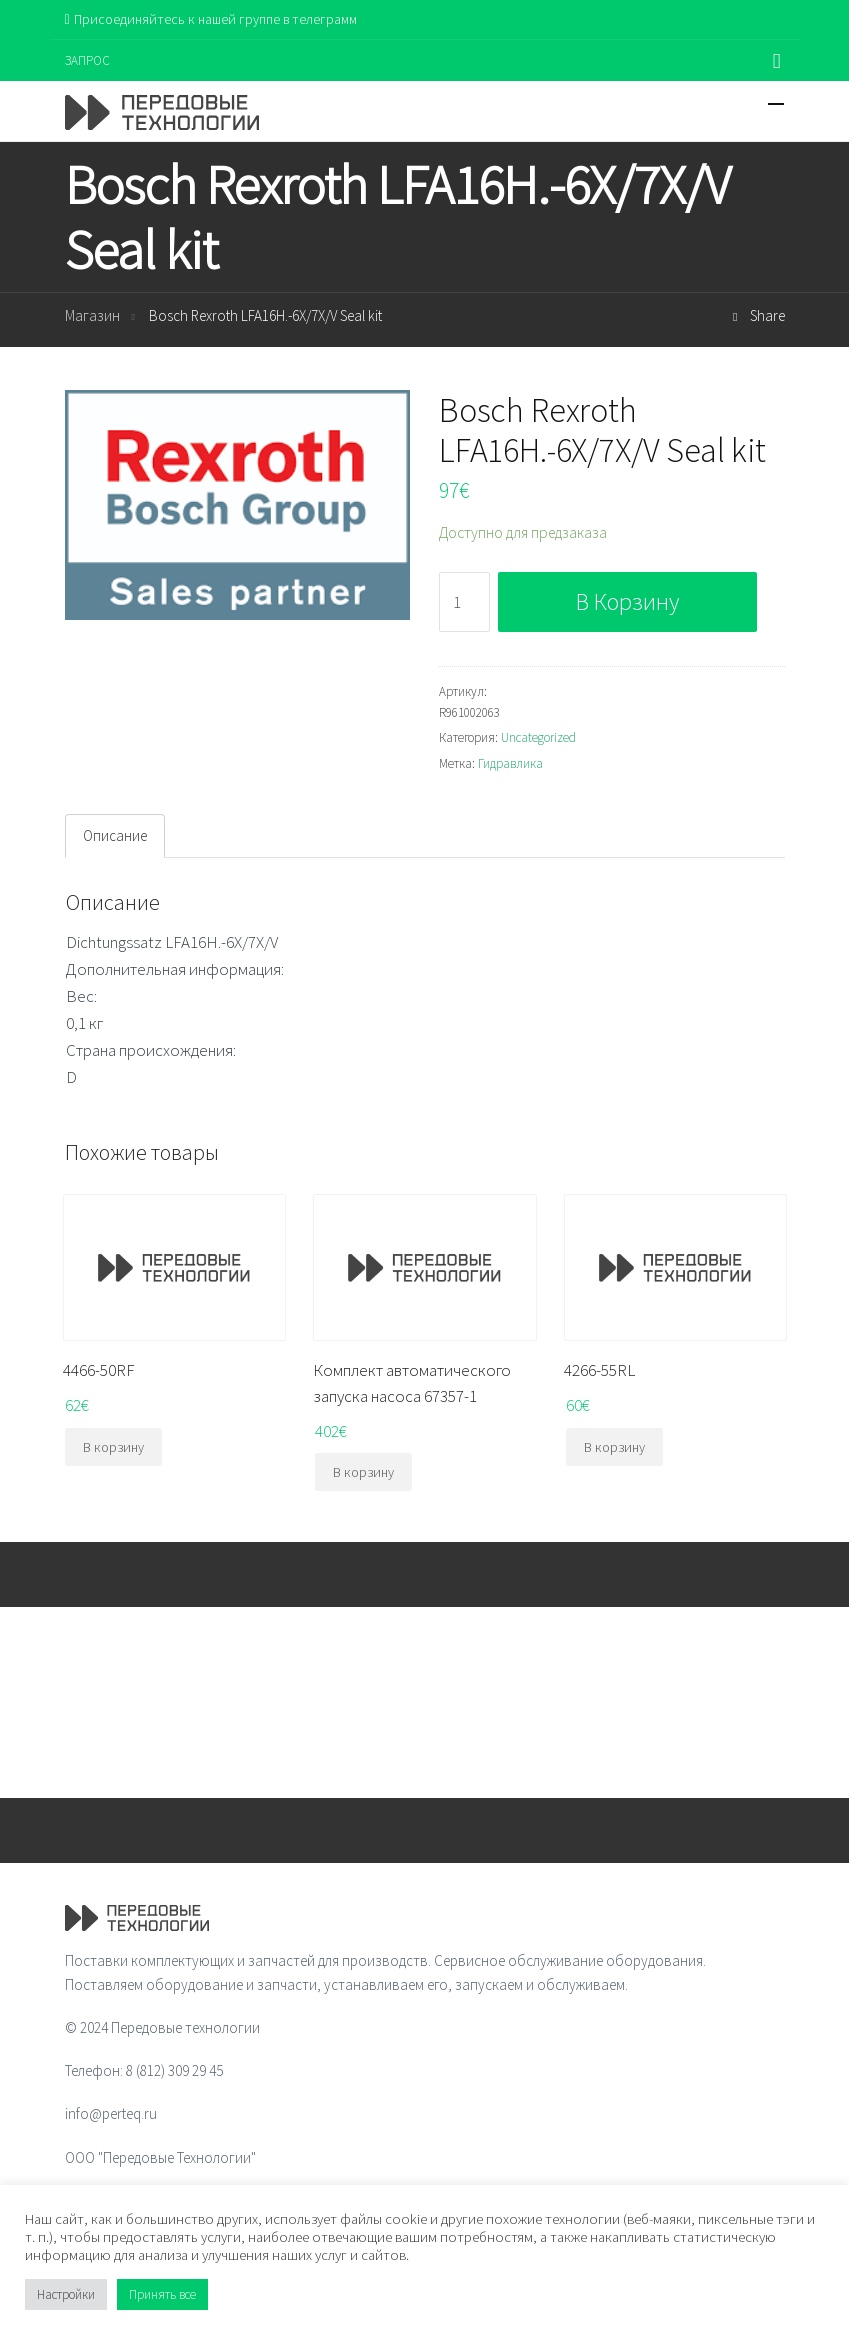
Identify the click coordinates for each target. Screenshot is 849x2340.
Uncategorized (538, 737)
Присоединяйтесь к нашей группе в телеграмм (211, 19)
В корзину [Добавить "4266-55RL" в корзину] (614, 1447)
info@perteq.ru (111, 2113)
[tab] (115, 836)
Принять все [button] (162, 2294)
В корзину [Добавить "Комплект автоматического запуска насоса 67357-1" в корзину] (363, 1472)
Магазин (92, 315)
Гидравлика (510, 763)
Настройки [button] (66, 2294)
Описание (115, 835)
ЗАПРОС (87, 60)
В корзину (627, 601)
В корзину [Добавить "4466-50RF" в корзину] (113, 1447)
